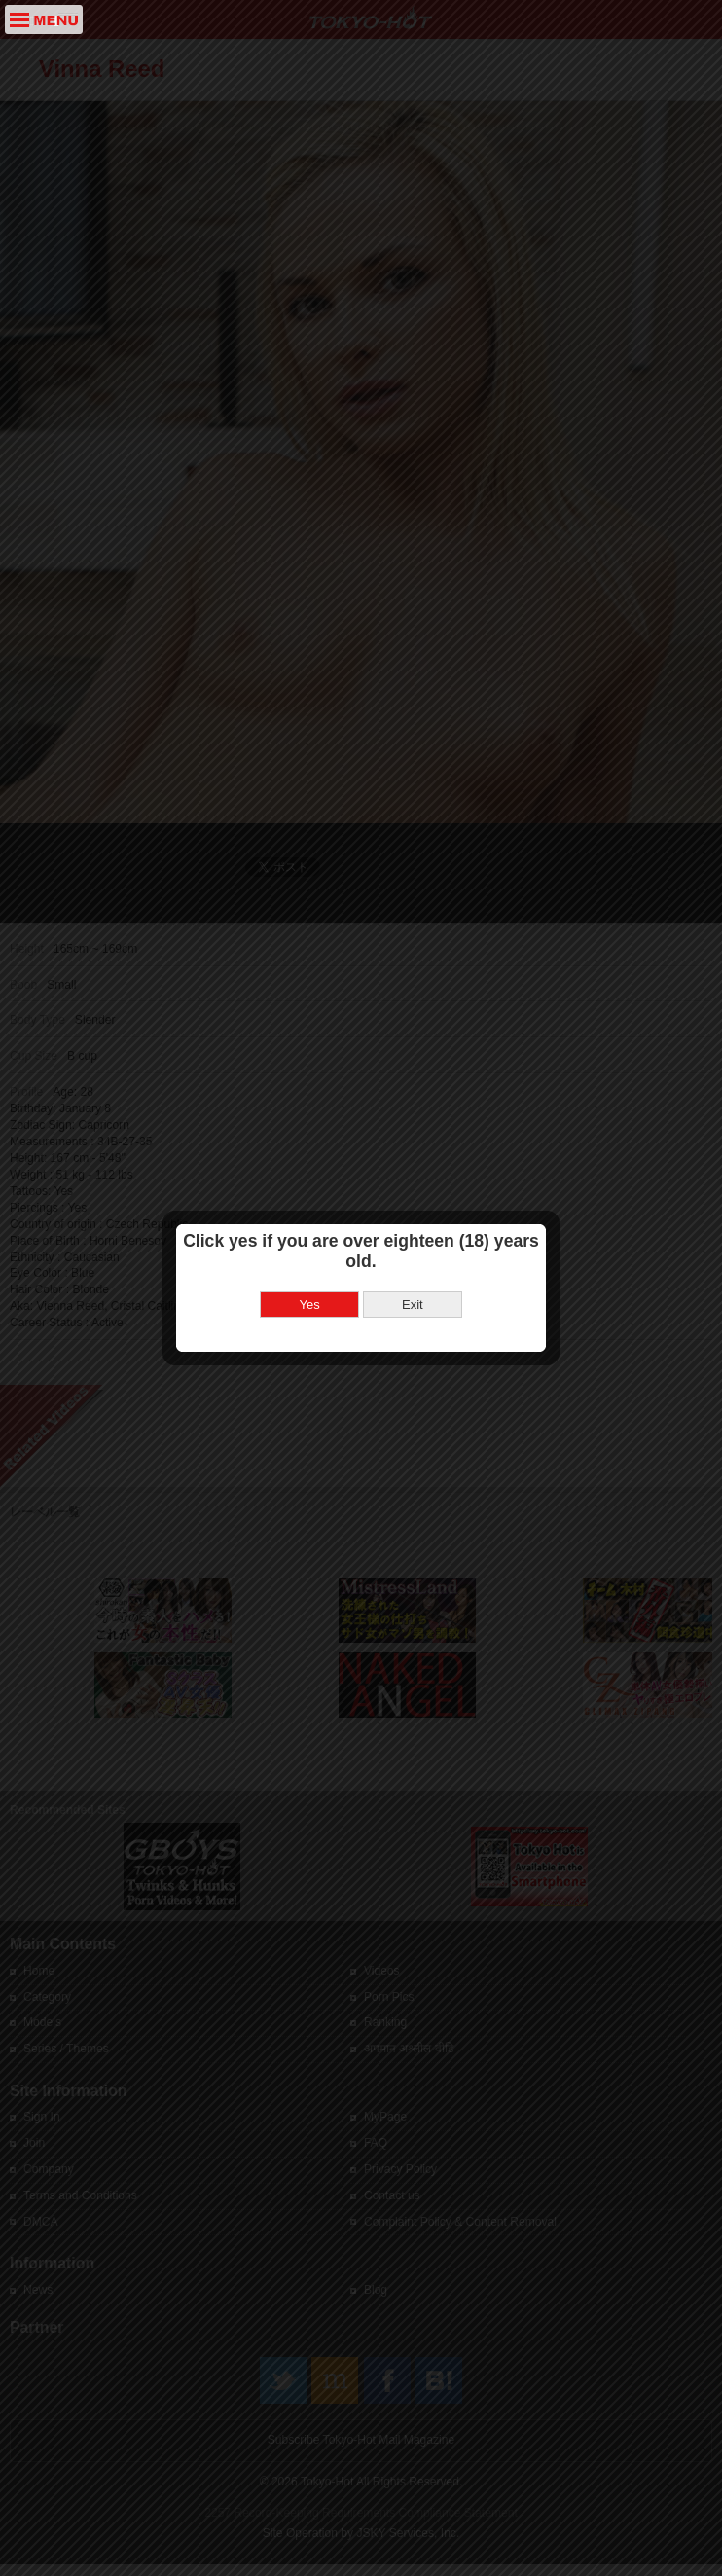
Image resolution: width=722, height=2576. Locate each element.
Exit (412, 1270)
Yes (310, 1270)
